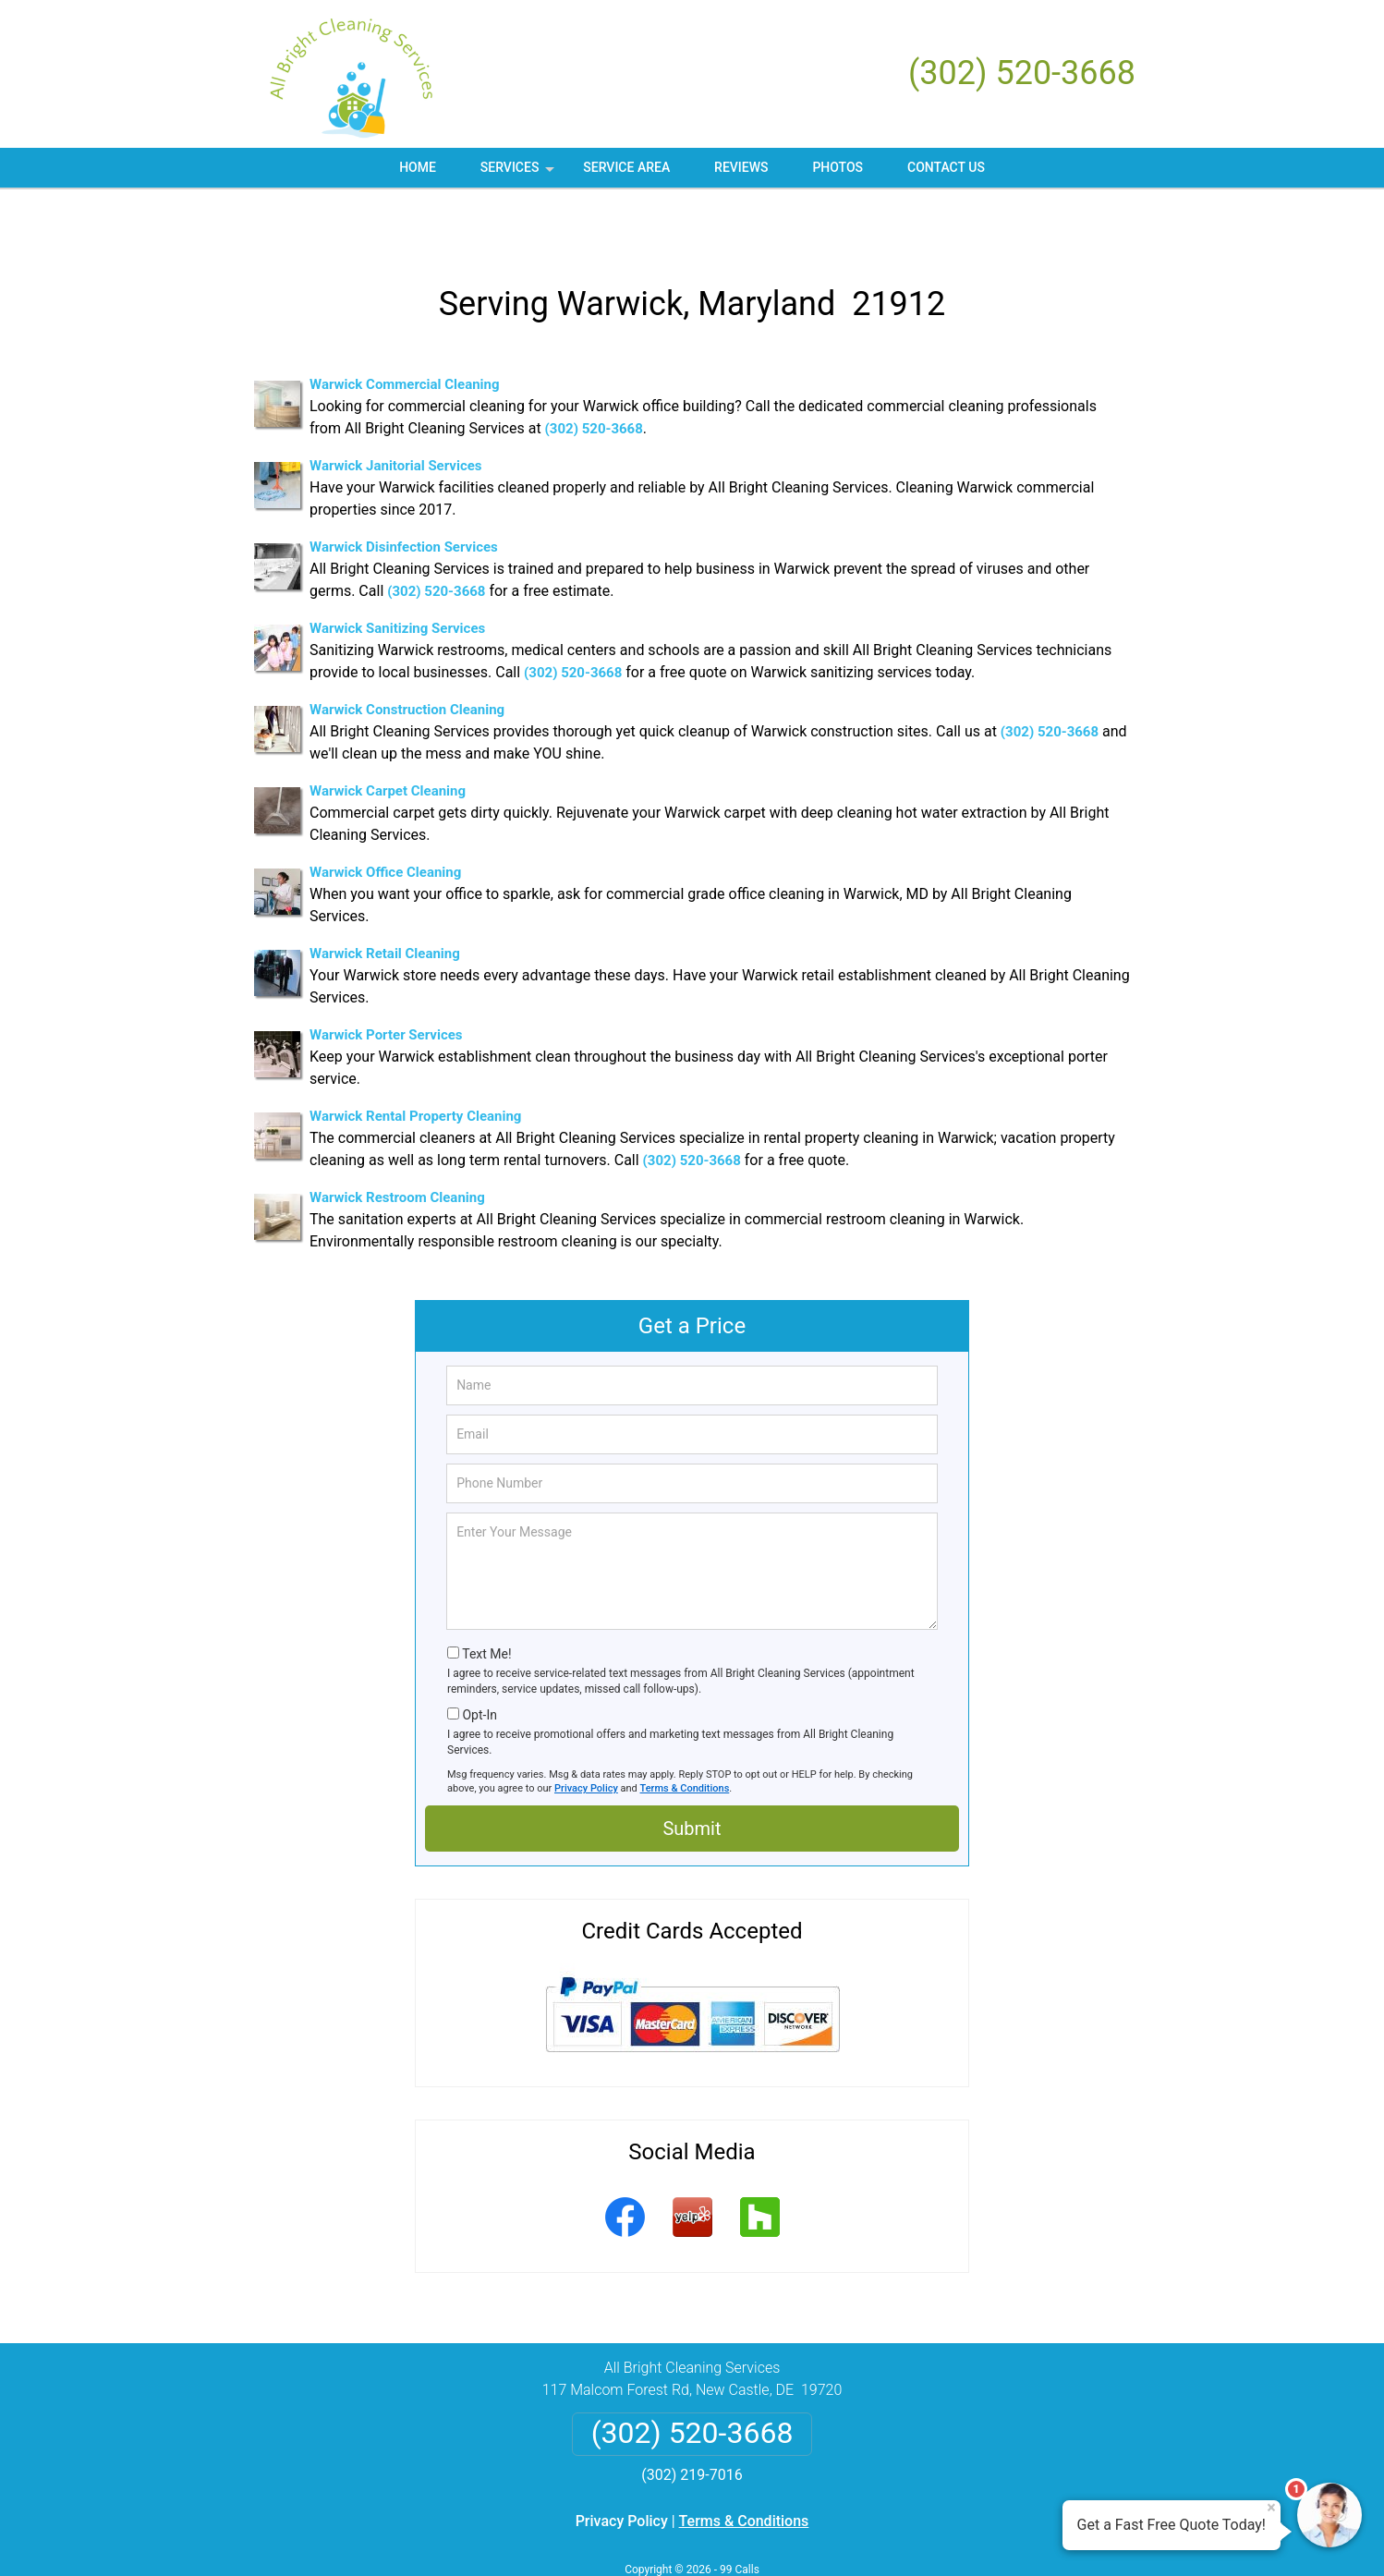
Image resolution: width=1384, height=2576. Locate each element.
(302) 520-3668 (1021, 73)
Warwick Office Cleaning (385, 817)
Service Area (626, 167)
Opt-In (479, 1660)
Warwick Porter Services (386, 980)
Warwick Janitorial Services (396, 411)
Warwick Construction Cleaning (407, 655)
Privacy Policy (586, 1734)
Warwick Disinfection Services (404, 492)
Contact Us (946, 167)
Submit (691, 1774)
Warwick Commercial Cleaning (405, 330)
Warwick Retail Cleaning (385, 899)
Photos (837, 167)
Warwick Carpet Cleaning (388, 736)
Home (417, 167)
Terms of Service (826, 2537)
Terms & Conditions (685, 1734)
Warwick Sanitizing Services (397, 573)
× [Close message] (1271, 2507)
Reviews (741, 167)
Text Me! (486, 1599)
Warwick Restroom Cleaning (397, 1143)
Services (519, 174)
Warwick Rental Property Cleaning (415, 1061)
